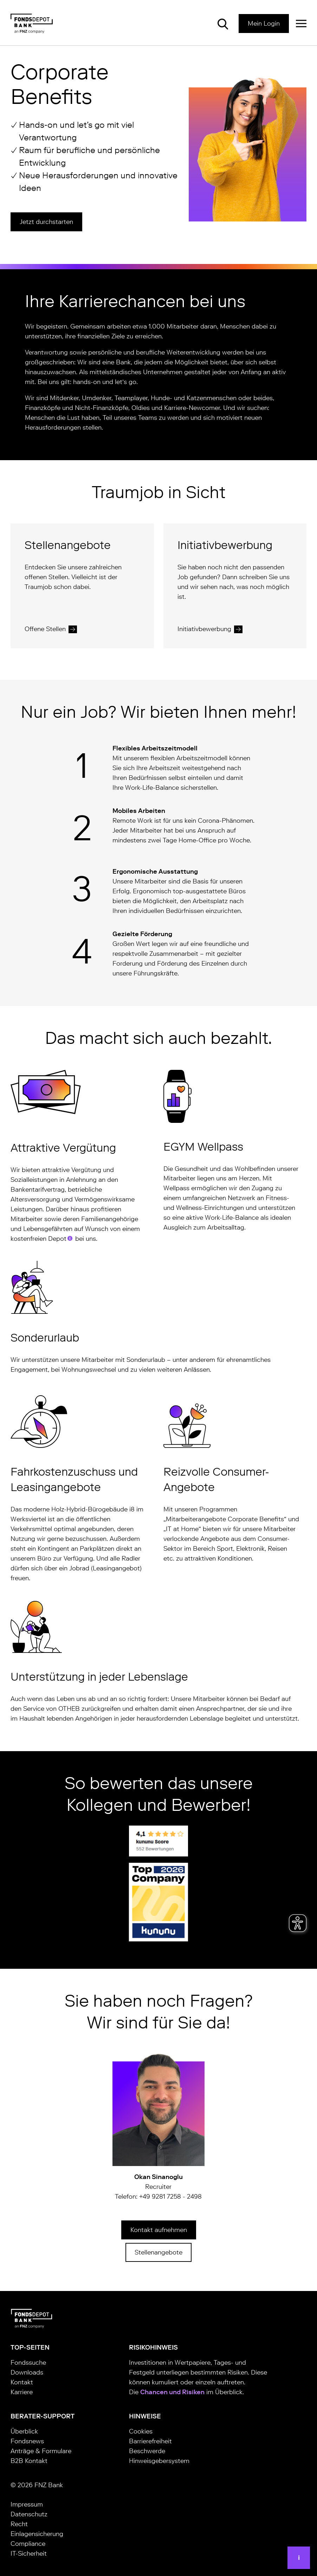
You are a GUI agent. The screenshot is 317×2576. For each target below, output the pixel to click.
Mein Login (264, 23)
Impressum (27, 2504)
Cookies (141, 2431)
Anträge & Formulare (41, 2451)
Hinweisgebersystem (159, 2461)
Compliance (28, 2544)
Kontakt (22, 2382)
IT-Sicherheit (29, 2553)
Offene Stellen (45, 629)
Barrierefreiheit (150, 2441)
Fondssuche (28, 2362)
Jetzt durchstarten (46, 222)
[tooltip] (69, 1238)
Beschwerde (147, 2451)
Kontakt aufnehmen (158, 2230)
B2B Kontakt (29, 2461)
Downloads (27, 2372)
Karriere (22, 2392)
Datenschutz (29, 2514)
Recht (19, 2524)
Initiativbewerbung (204, 629)
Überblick (24, 2431)
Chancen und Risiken (172, 2392)
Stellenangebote (158, 2252)
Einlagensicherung (37, 2534)
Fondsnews (27, 2441)
